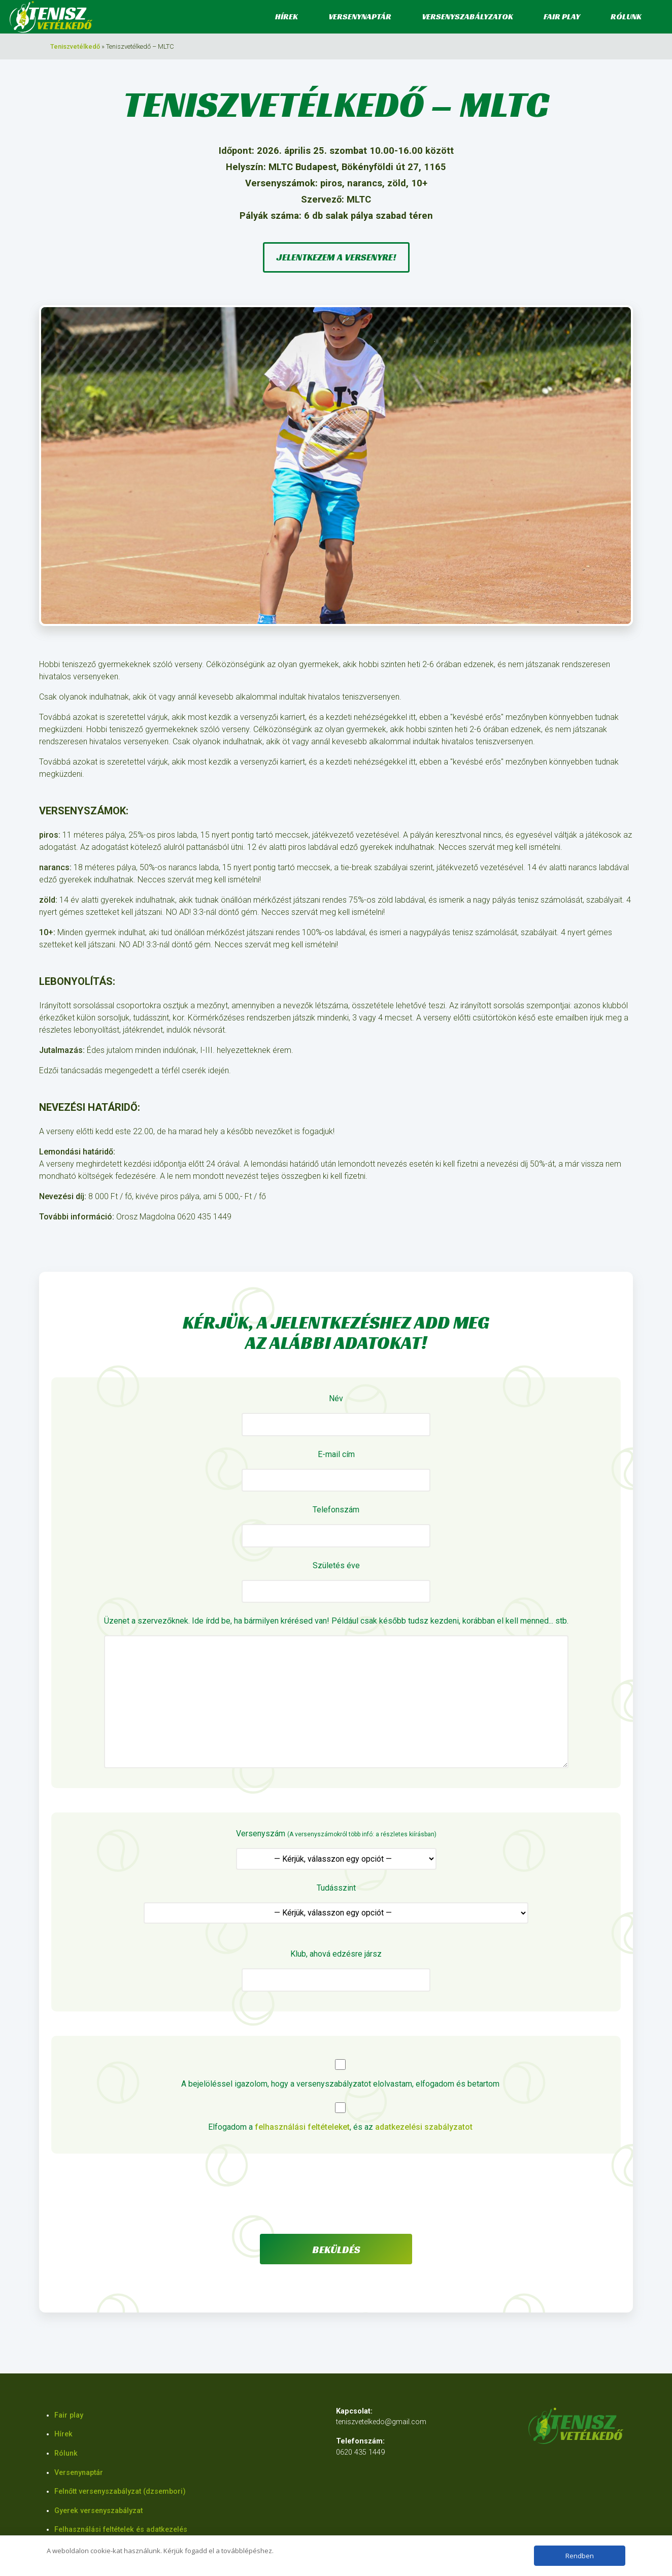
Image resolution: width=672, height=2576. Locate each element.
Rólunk (626, 16)
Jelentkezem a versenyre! (336, 257)
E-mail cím (336, 1470)
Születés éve (336, 1582)
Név (336, 1415)
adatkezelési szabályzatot (424, 2127)
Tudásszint (336, 1903)
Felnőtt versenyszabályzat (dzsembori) (120, 2491)
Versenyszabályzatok (467, 16)
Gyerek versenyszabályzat (98, 2510)
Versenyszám (336, 1849)
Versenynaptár (359, 16)
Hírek (286, 16)
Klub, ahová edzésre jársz (336, 1970)
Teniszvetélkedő (75, 46)
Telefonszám (336, 1526)
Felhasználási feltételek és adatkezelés (120, 2529)
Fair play (562, 16)
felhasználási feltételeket (302, 2127)
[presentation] (336, 2198)
